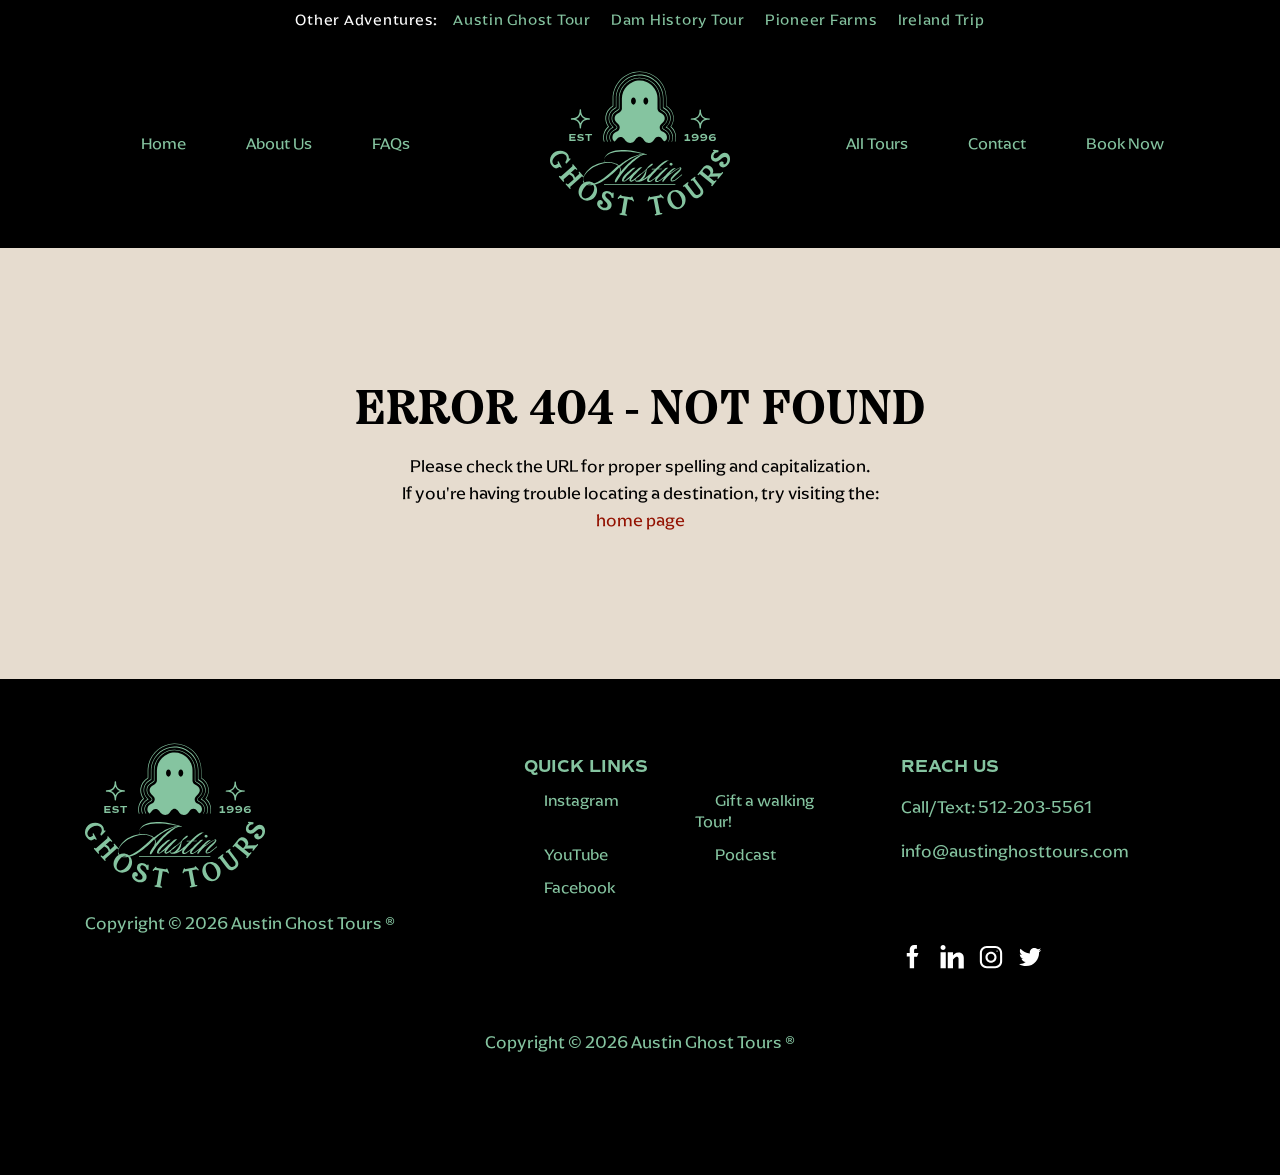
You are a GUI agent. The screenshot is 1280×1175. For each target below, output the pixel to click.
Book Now (1125, 143)
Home (163, 143)
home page (640, 520)
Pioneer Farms (821, 19)
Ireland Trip (941, 19)
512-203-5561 (1035, 807)
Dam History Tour (678, 19)
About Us (279, 143)
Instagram (581, 800)
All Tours (877, 143)
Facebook (579, 887)
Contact (997, 143)
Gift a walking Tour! (754, 811)
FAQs (391, 143)
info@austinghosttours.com (1016, 851)
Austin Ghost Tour (522, 19)
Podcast (745, 854)
